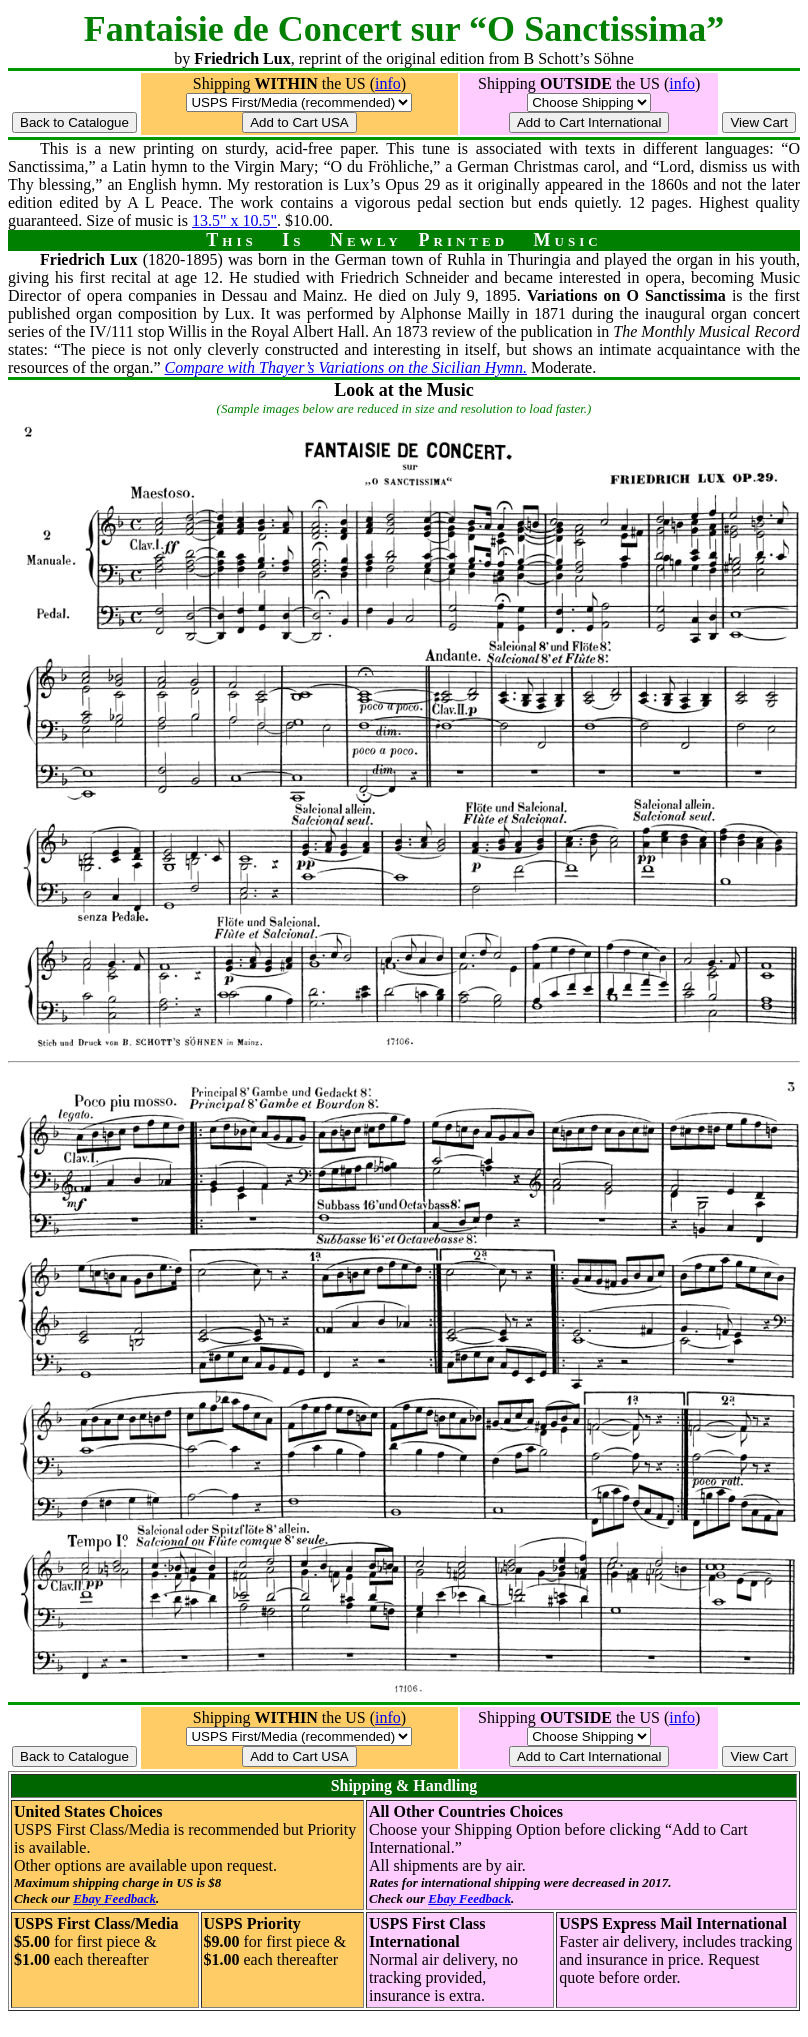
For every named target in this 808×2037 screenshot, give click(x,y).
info (388, 83)
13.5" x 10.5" (234, 220)
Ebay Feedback (114, 1898)
